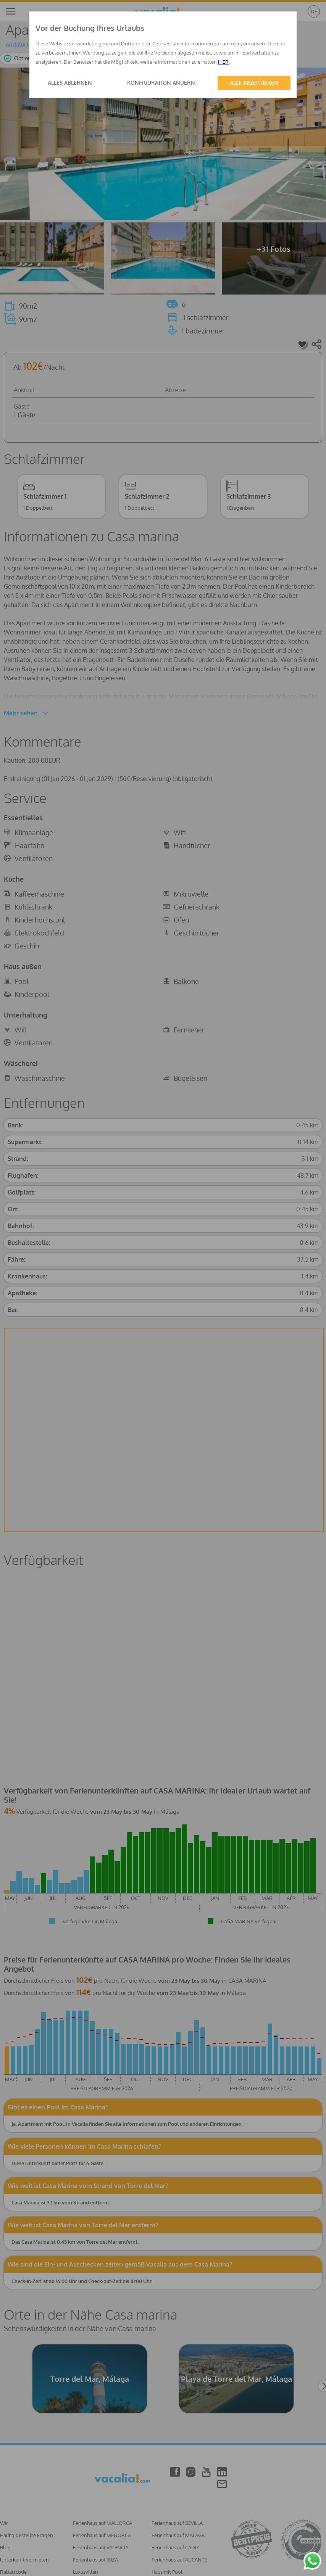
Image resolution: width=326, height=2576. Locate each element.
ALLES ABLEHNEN (70, 82)
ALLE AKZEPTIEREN (254, 82)
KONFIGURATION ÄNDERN (161, 82)
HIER (223, 62)
